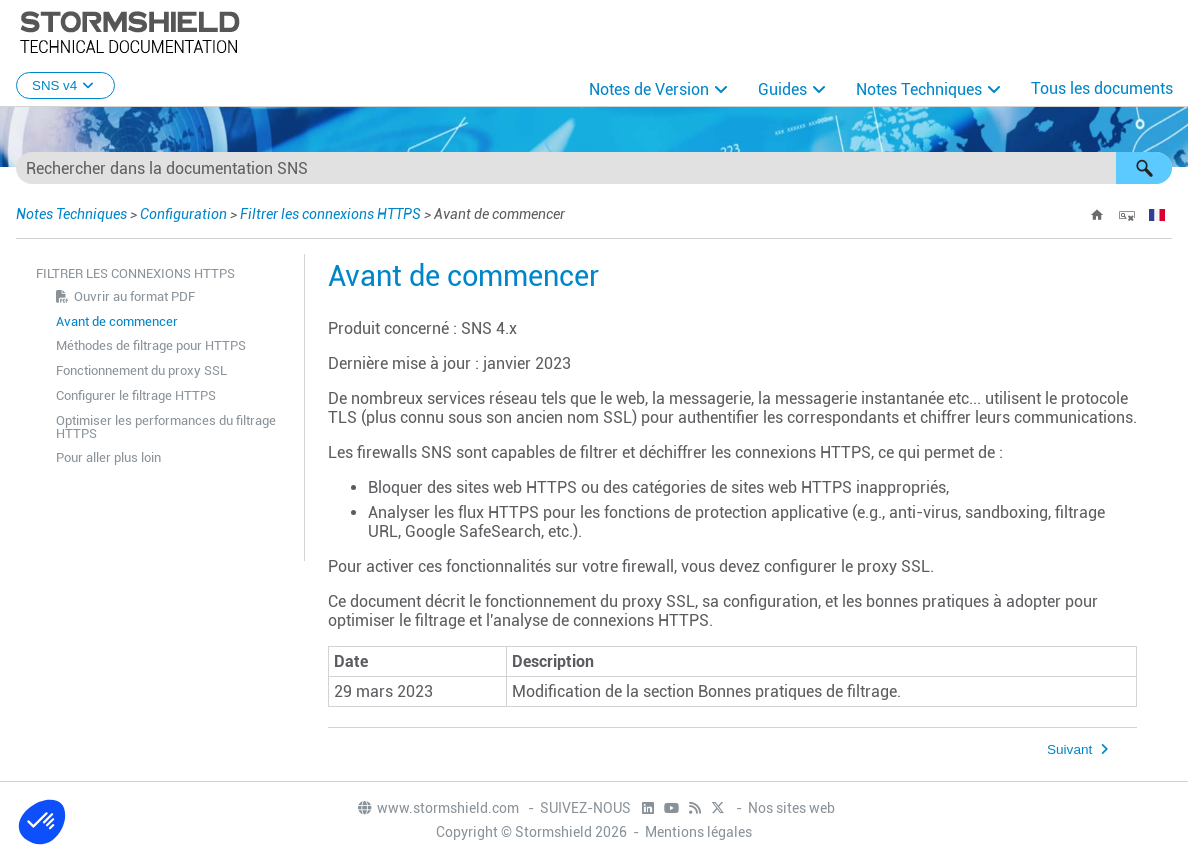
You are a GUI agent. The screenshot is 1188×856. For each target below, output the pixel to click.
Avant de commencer (117, 321)
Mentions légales (698, 832)
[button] (1144, 168)
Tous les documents (1102, 88)
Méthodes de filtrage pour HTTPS (151, 345)
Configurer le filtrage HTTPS (136, 395)
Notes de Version (649, 89)
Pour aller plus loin (108, 457)
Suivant (1069, 749)
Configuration (183, 214)
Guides (782, 89)
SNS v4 (65, 85)
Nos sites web (791, 808)
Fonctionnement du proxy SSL (141, 370)
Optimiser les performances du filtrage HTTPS (166, 427)
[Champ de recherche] (594, 168)
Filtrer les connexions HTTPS (330, 214)
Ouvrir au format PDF (134, 296)
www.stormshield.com (437, 808)
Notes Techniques (919, 89)
